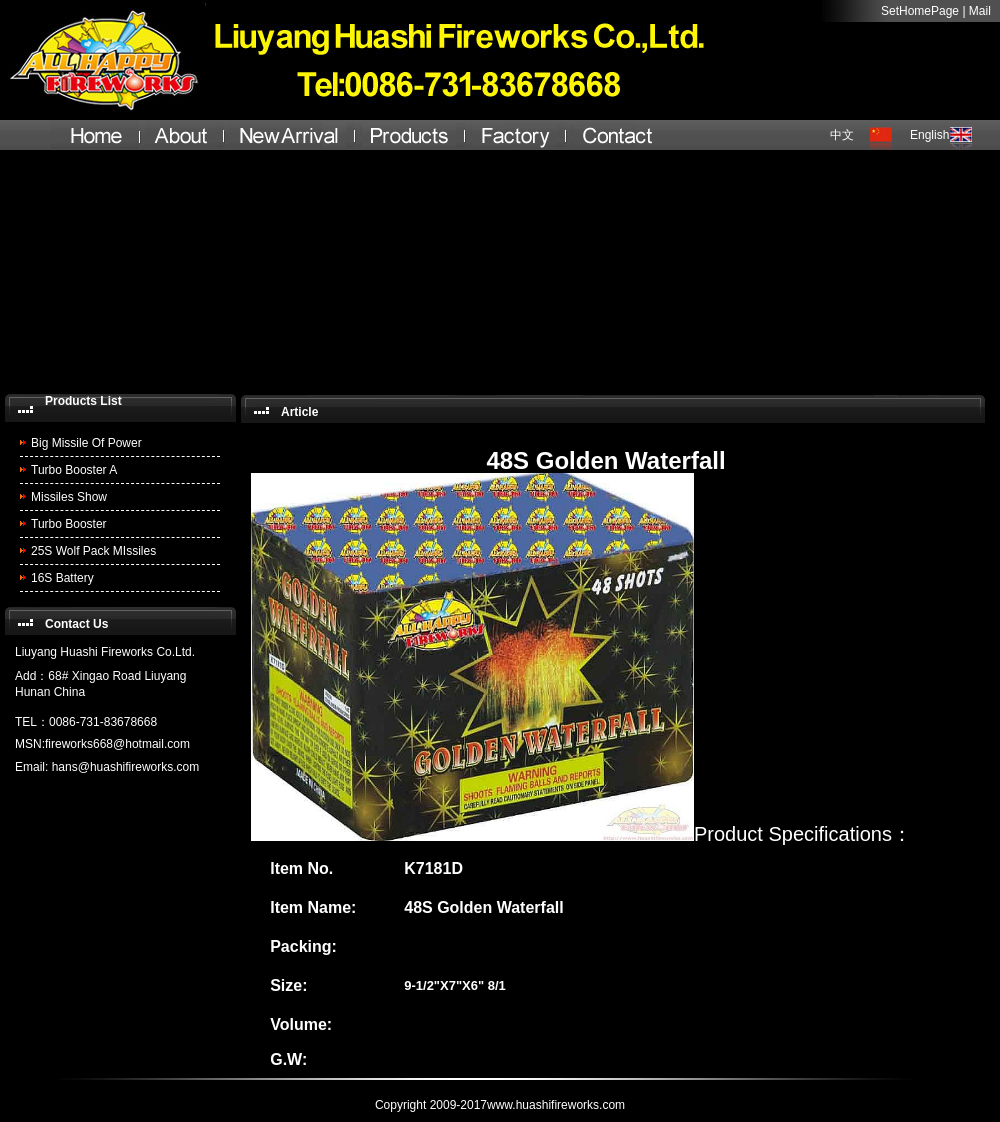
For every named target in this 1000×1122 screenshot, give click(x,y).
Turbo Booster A (74, 470)
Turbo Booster (69, 524)
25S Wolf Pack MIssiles (93, 551)
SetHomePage (920, 11)
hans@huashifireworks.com (126, 767)
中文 (842, 135)
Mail (980, 11)
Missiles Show (69, 497)
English (929, 135)
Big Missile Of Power (86, 443)
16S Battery (62, 578)
